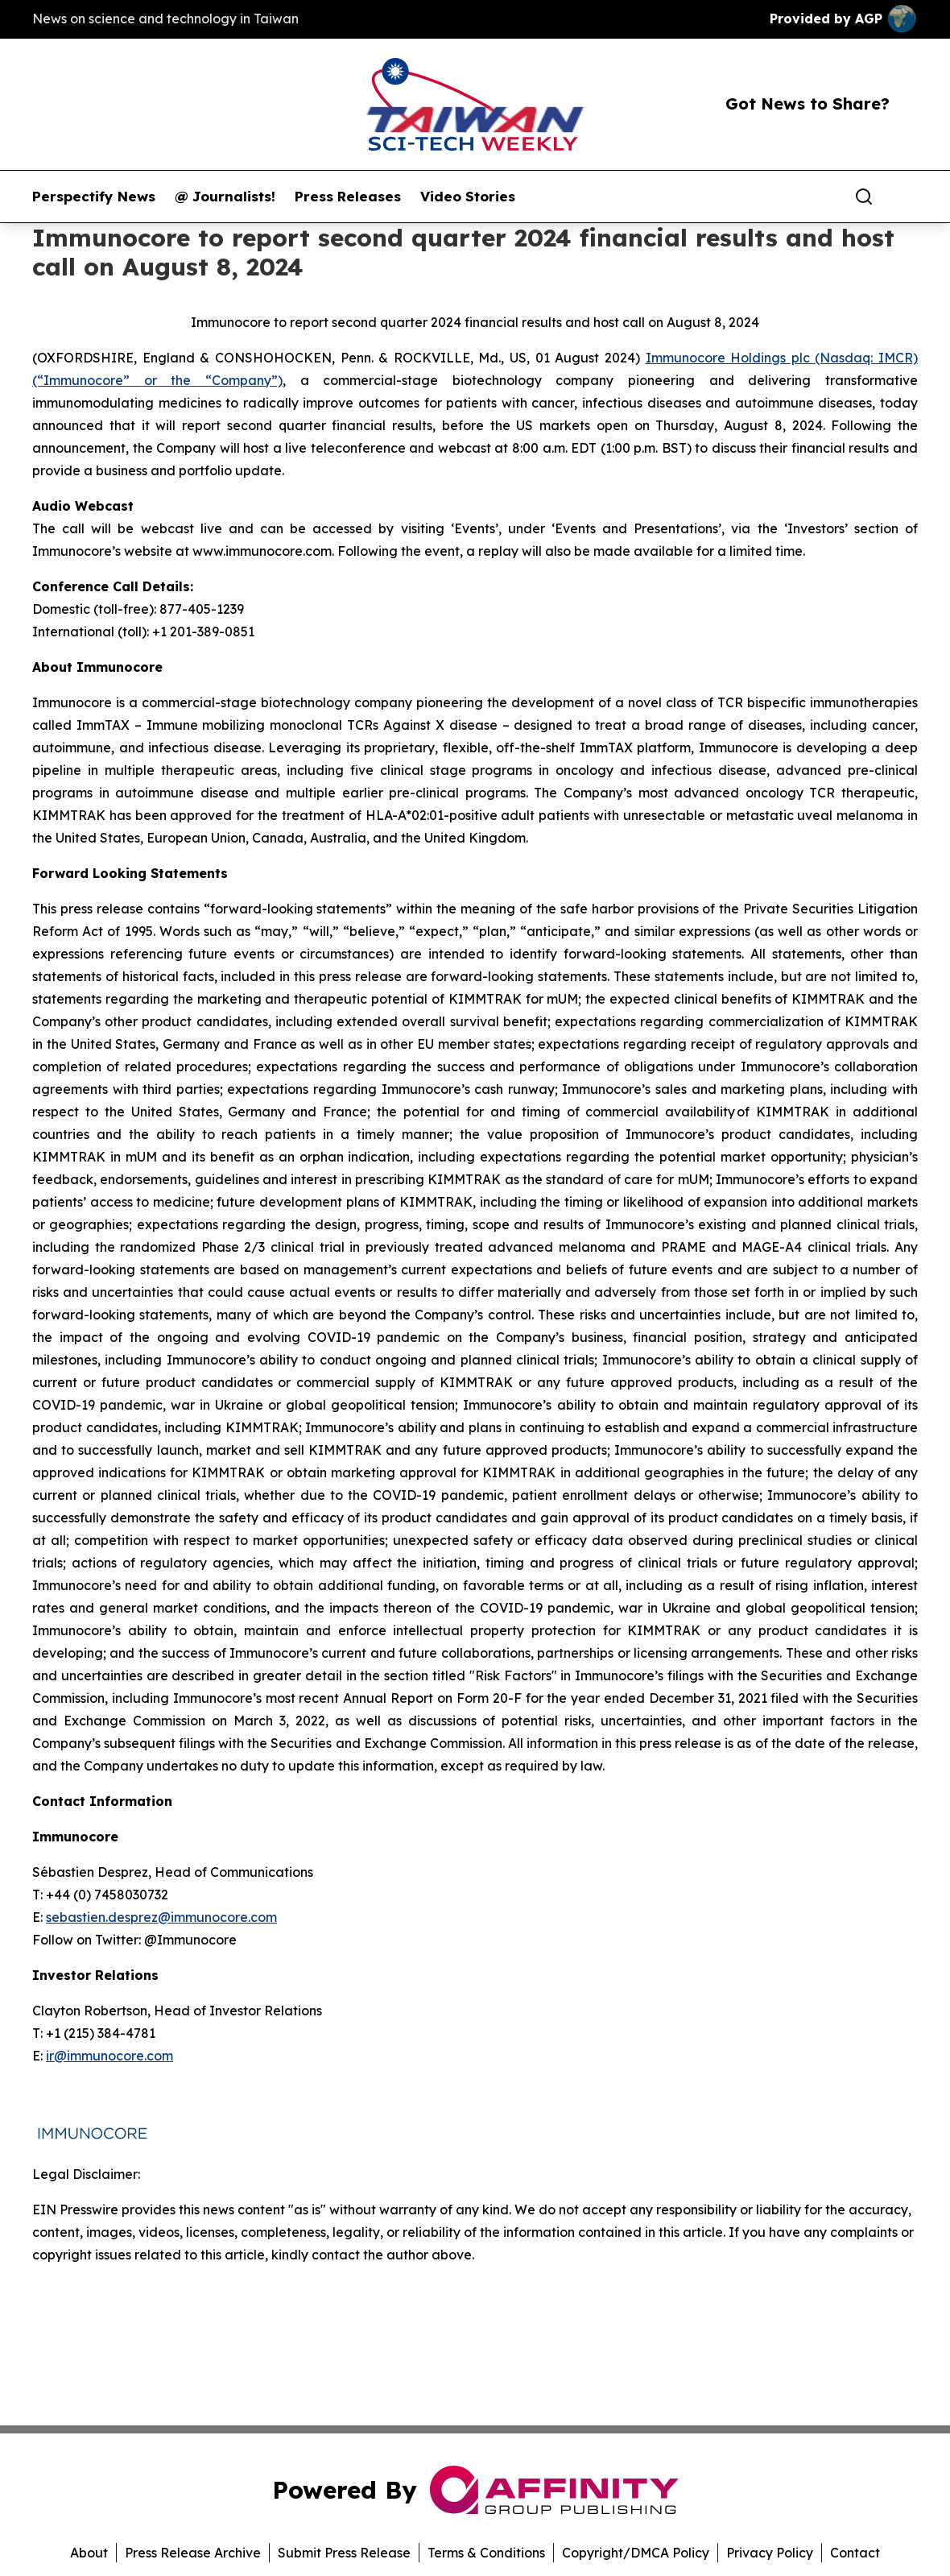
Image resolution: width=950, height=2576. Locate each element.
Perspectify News (93, 196)
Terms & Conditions (486, 2553)
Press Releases (348, 196)
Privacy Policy (769, 2553)
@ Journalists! (225, 196)
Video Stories (467, 196)
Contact (855, 2553)
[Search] (864, 196)
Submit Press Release (344, 2553)
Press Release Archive (193, 2553)
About (89, 2553)
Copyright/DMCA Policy (635, 2553)
